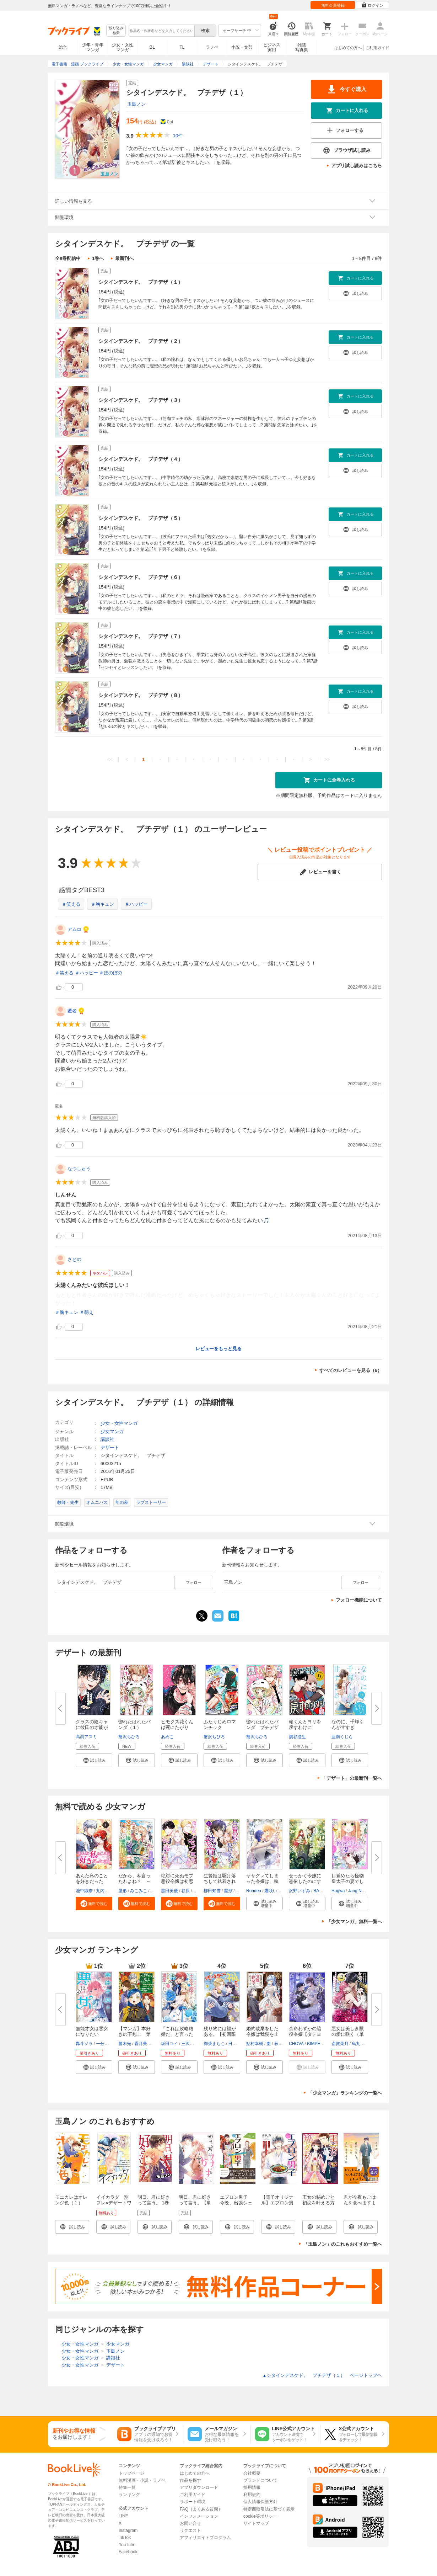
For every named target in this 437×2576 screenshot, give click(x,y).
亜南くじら (342, 1736)
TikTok (125, 2537)
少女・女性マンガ (122, 47)
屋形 (122, 1890)
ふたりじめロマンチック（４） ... (220, 1727)
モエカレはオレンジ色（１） (71, 2199)
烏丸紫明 (360, 2043)
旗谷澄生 (297, 1736)
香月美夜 (142, 2043)
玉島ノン (136, 104)
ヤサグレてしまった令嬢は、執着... (262, 1881)
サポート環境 (192, 2501)
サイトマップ (256, 2523)
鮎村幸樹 (254, 2043)
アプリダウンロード (199, 2487)
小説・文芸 (242, 47)
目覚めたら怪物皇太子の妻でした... (347, 1881)
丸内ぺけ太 (106, 1890)
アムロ (74, 929)
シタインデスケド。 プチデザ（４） (140, 459)
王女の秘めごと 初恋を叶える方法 (318, 2202)
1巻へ (98, 258)
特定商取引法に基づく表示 (269, 2509)
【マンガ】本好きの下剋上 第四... (134, 2034)
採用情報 (251, 2487)
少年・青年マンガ (92, 47)
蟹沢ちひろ (129, 1736)
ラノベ (212, 47)
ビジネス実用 (271, 47)
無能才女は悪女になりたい (92, 2031)
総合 (63, 47)
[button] (94, 1760)
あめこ (167, 1736)
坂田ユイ (169, 2043)
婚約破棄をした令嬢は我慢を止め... (262, 2034)
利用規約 (251, 2494)
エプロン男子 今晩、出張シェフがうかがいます (236, 2205)
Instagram (128, 2530)
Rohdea (253, 1890)
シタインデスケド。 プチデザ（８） (140, 695)
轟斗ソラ (84, 2043)
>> (327, 759)
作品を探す (190, 2480)
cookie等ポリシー (260, 2516)
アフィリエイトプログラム (205, 2537)
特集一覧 (127, 2487)
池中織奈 (84, 1890)
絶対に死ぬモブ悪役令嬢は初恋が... (177, 1881)
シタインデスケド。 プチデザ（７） (140, 636)
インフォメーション (199, 2516)
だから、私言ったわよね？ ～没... (134, 1881)
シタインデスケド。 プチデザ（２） (140, 341)
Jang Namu (359, 1890)
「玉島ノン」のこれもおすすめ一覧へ (342, 2244)
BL (152, 47)
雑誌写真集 (301, 47)
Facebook (128, 2551)
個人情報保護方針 (260, 2501)
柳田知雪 (212, 1890)
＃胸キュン (102, 904)
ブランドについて (260, 2480)
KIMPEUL (316, 2043)
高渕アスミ (86, 1736)
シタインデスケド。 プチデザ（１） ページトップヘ (322, 2375)
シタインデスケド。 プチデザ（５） (140, 518)
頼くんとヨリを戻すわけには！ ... (305, 1727)
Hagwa (338, 1890)
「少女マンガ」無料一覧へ (354, 1921)
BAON (319, 1890)
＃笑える (71, 904)
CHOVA (296, 2043)
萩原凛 (280, 2043)
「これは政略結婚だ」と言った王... (177, 2034)
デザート (110, 1447)
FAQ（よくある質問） (201, 2509)
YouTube (127, 2544)
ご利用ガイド (377, 48)
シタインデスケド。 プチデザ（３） (140, 400)
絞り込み (116, 31)
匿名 (72, 1010)
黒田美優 (169, 1890)
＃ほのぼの (110, 972)
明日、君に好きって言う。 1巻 (153, 2199)
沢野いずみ (299, 1890)
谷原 (185, 1890)
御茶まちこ (214, 2043)
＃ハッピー (136, 904)
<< (110, 759)
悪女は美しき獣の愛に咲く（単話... (347, 2034)
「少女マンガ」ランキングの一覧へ (345, 2093)
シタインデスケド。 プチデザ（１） (140, 282)
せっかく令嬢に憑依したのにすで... (305, 1881)
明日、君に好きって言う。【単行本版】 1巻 (195, 2202)
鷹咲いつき (275, 1890)
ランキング (129, 2494)
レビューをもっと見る (218, 1348)
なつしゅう (79, 1168)
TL (181, 47)
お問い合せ (190, 2523)
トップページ (131, 2473)
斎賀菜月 (340, 2043)
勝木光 (124, 2043)
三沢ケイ (189, 2043)
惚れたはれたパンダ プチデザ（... (262, 1727)
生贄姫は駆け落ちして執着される (220, 1881)
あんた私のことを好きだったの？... (92, 1881)
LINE (123, 2515)
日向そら (236, 2043)
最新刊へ (124, 258)
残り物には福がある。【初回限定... (220, 2034)
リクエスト (190, 2530)
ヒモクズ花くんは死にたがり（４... (177, 1727)
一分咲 (102, 2043)
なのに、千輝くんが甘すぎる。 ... (347, 1727)
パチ (240, 1890)
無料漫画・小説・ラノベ (142, 2480)
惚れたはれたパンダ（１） (134, 1724)
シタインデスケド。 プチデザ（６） (140, 577)
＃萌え (86, 1312)
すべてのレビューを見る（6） (350, 1370)
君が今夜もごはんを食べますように (360, 2202)
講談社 (107, 1439)
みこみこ (138, 1890)
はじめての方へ (348, 48)
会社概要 (251, 2473)
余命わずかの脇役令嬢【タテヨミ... (305, 2034)
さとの (74, 1259)
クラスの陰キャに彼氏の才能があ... (92, 1727)
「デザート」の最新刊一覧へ (352, 1778)
